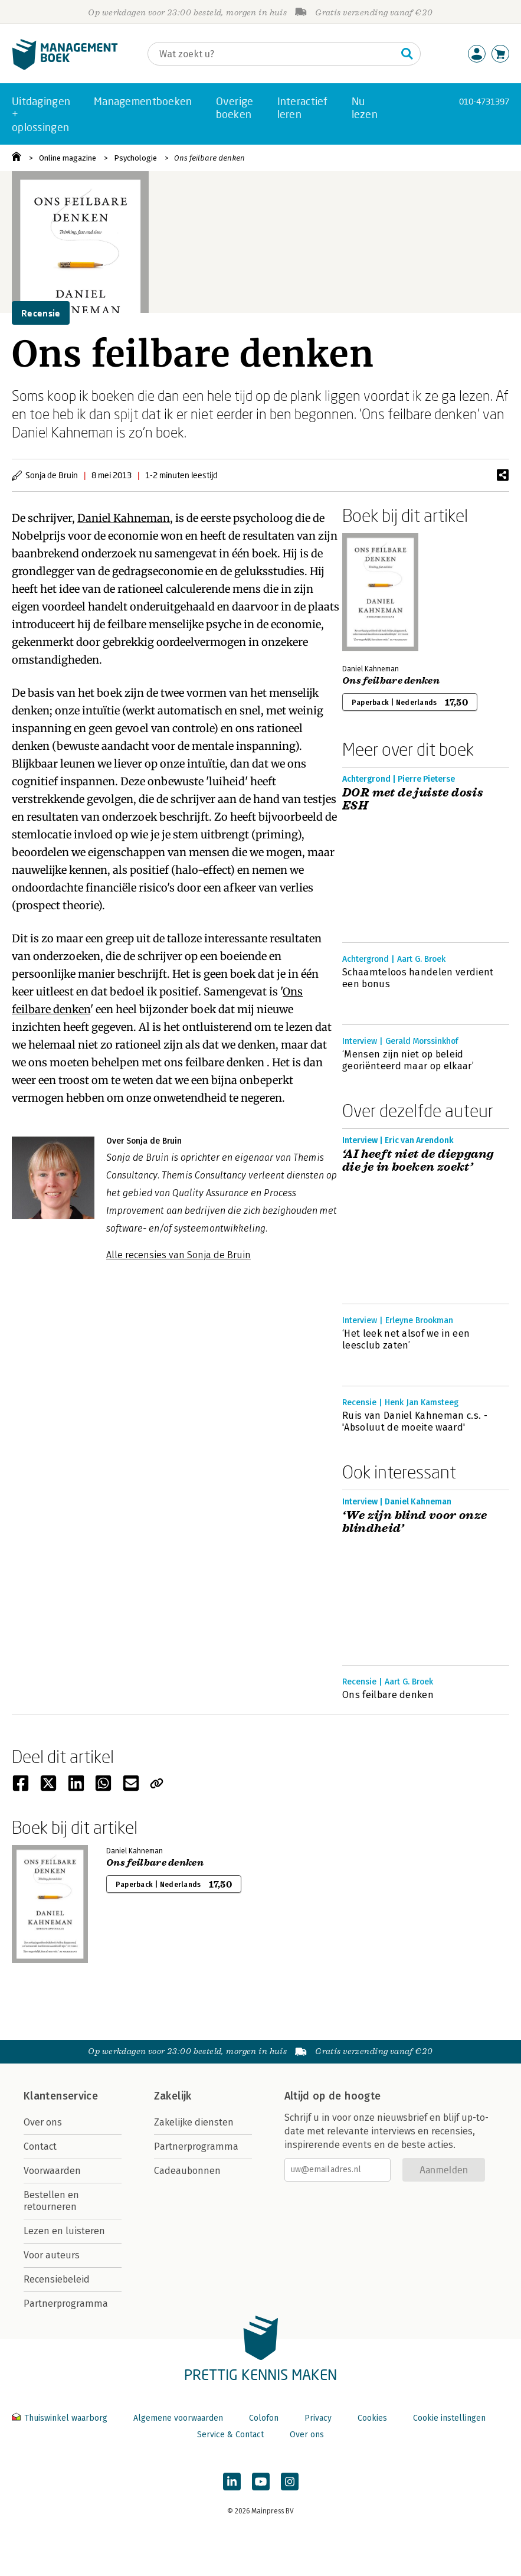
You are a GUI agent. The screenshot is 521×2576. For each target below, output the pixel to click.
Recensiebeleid (57, 2279)
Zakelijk (173, 2095)
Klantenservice (61, 2095)
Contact (40, 2146)
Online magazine (67, 158)
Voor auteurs (52, 2255)
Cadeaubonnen (187, 2170)
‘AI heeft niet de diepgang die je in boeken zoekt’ (417, 1161)
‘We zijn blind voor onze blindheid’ (414, 1522)
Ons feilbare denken (209, 158)
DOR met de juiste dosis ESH (412, 799)
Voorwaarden (52, 2170)
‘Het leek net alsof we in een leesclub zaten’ (406, 1339)
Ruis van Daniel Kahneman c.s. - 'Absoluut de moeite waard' (414, 1421)
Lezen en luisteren (64, 2231)
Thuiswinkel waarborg (61, 2418)
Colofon (263, 2418)
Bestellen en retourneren (51, 2200)
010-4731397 (484, 101)
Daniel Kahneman (123, 518)
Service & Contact (230, 2435)
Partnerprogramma (66, 2303)
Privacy (318, 2418)
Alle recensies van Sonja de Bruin (178, 1255)
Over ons (43, 2122)
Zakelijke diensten (194, 2122)
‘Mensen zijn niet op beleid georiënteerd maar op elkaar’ (408, 1060)
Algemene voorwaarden (178, 2418)
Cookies (372, 2418)
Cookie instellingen (449, 2418)
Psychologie (135, 158)
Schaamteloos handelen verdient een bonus (418, 978)
